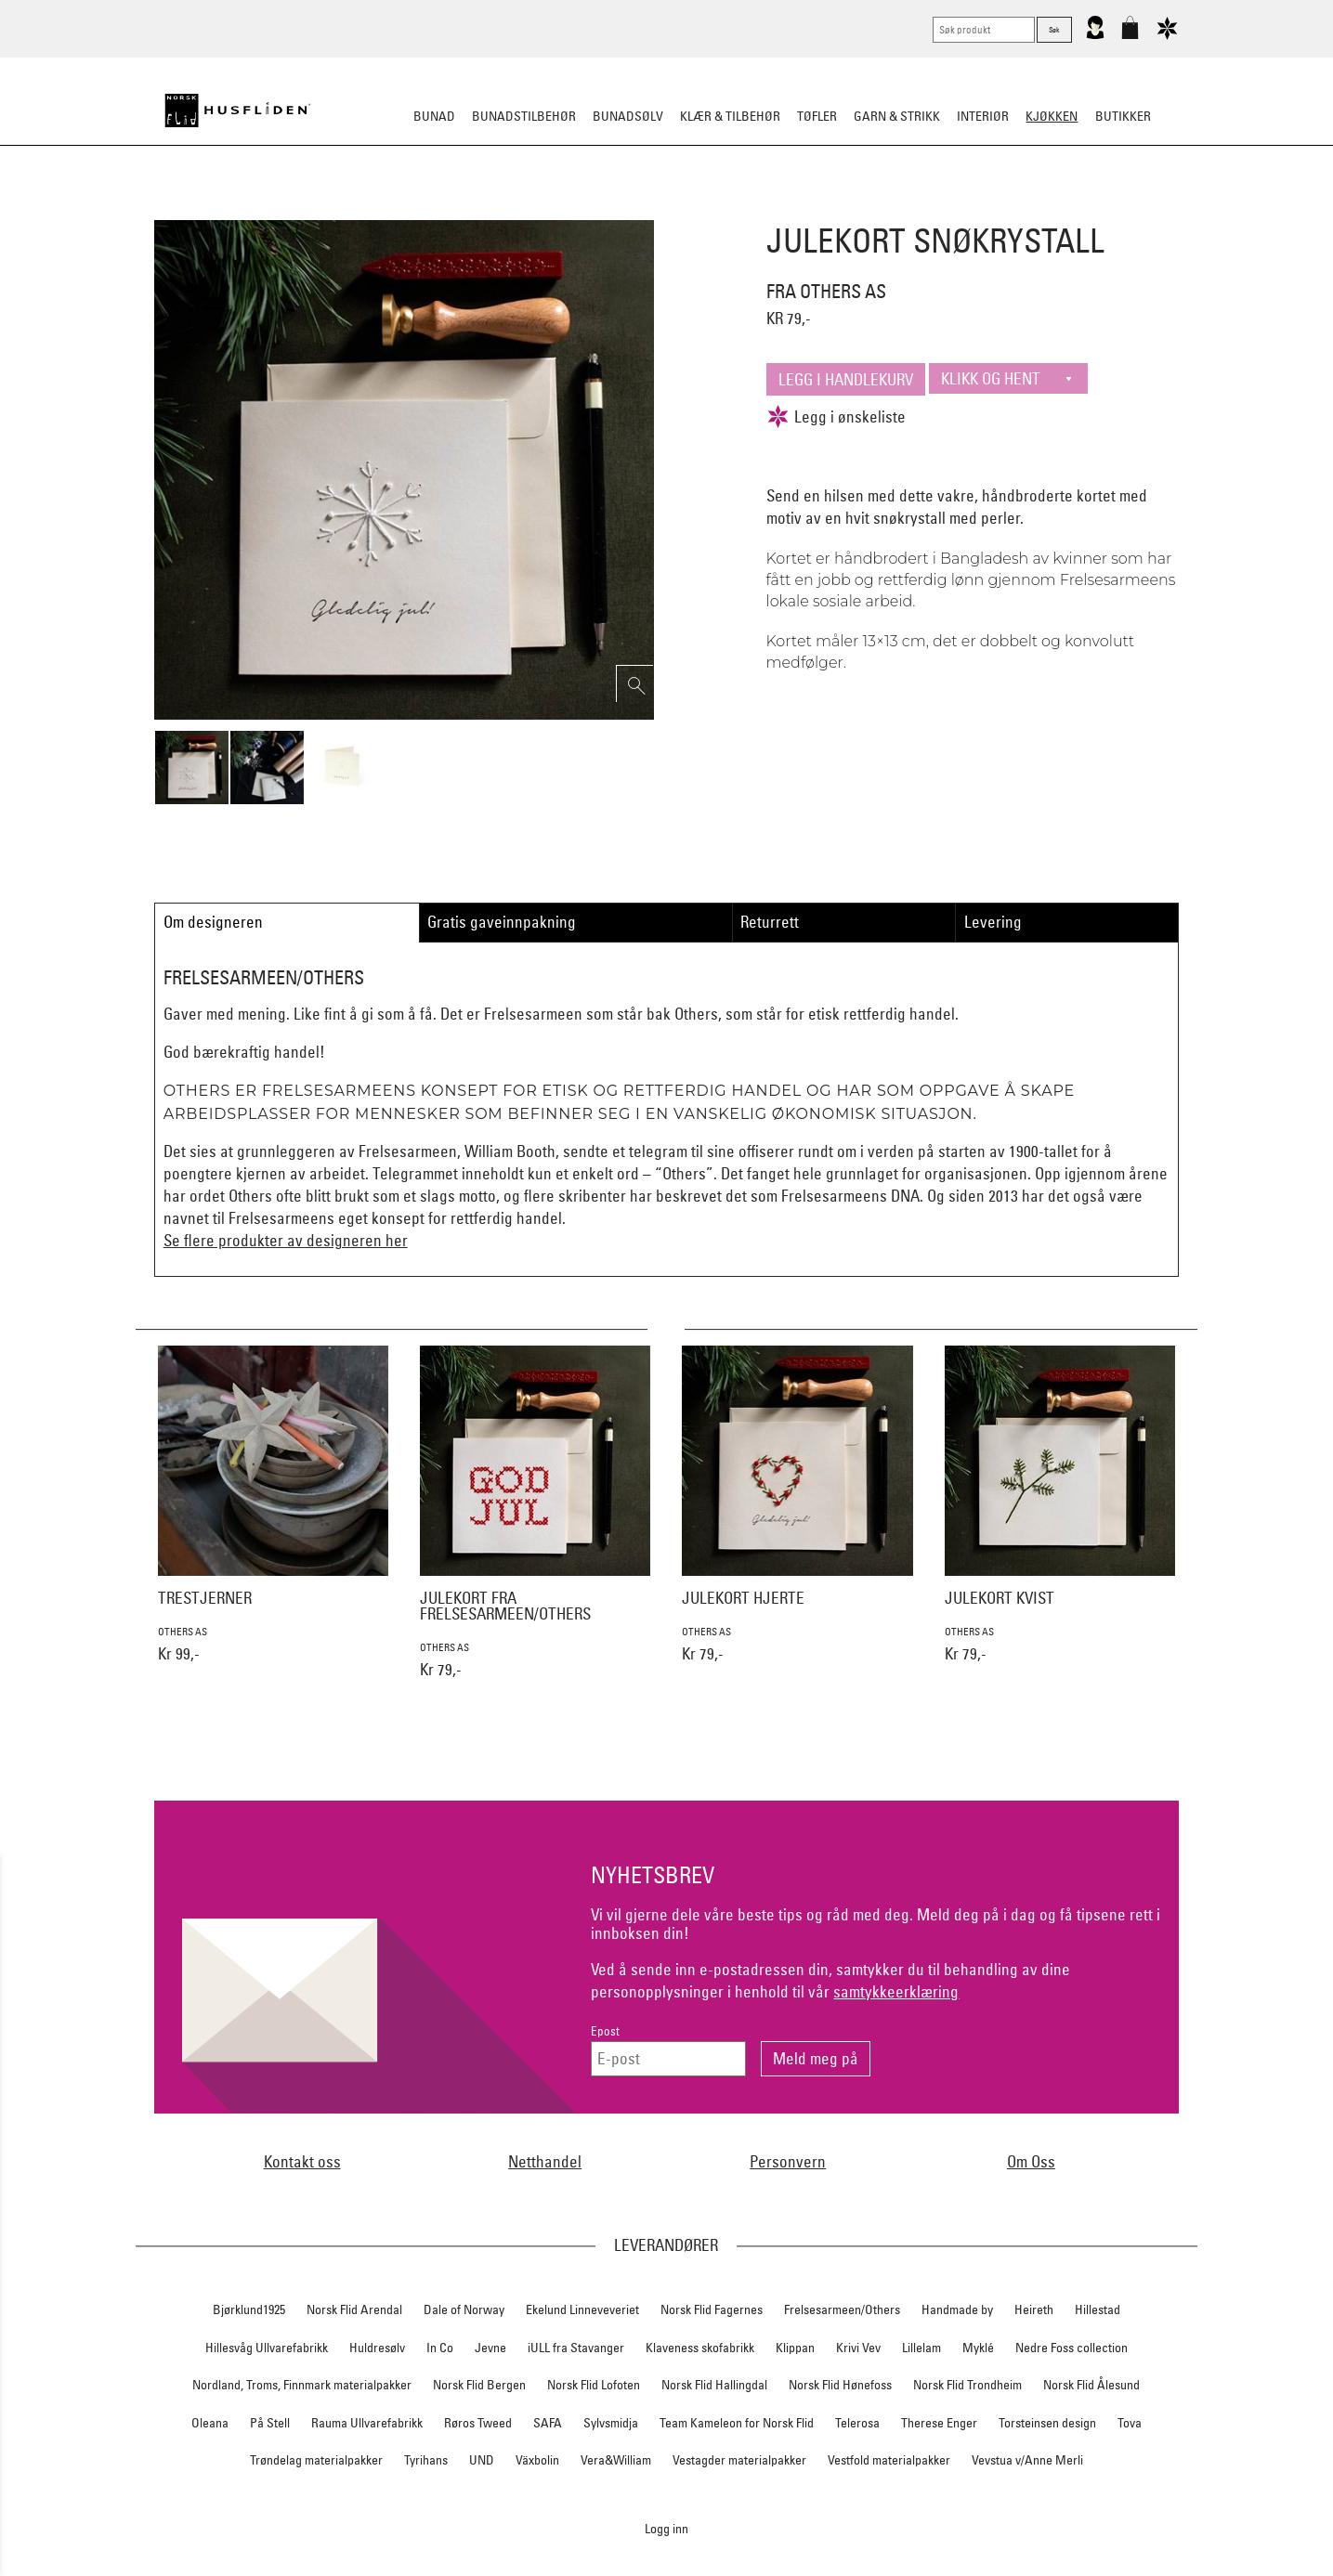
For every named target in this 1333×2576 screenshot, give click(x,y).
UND (481, 2460)
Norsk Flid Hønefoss (840, 2384)
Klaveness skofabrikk (700, 2347)
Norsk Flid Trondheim (967, 2384)
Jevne (490, 2347)
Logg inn (666, 2528)
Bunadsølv (628, 116)
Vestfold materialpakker (889, 2460)
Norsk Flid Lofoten (593, 2384)
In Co (439, 2347)
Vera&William (616, 2460)
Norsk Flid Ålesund (1091, 2384)
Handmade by (957, 2309)
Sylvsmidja (610, 2422)
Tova (1129, 2422)
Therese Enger (939, 2422)
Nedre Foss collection (1071, 2347)
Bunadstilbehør (524, 116)
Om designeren (213, 921)
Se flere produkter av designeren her (285, 1240)
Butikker (1123, 116)
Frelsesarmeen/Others (842, 2309)
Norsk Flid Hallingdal (714, 2384)
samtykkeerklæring (896, 1991)
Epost (605, 2031)
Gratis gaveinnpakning (501, 921)
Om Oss (1031, 2161)
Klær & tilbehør (730, 116)
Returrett (769, 921)
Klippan (795, 2347)
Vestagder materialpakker (739, 2460)
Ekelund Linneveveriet (582, 2309)
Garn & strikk (897, 116)
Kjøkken (1052, 116)
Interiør (983, 116)
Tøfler (817, 116)
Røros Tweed (478, 2422)
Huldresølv (377, 2347)
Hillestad (1097, 2309)
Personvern (788, 2161)
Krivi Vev (858, 2347)
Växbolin (537, 2460)
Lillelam (921, 2347)
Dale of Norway (464, 2309)
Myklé (978, 2347)
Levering (993, 921)
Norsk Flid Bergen (479, 2384)
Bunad (434, 116)
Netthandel (545, 2161)
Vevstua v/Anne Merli (1027, 2460)
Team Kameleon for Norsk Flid (737, 2422)
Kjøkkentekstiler (772, 208)
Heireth (1033, 2309)
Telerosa (857, 2422)
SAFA (547, 2422)
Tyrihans (426, 2460)
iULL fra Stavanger (576, 2347)
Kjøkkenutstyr (653, 208)
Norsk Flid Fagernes (711, 2309)
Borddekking (547, 208)
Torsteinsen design (1047, 2422)
